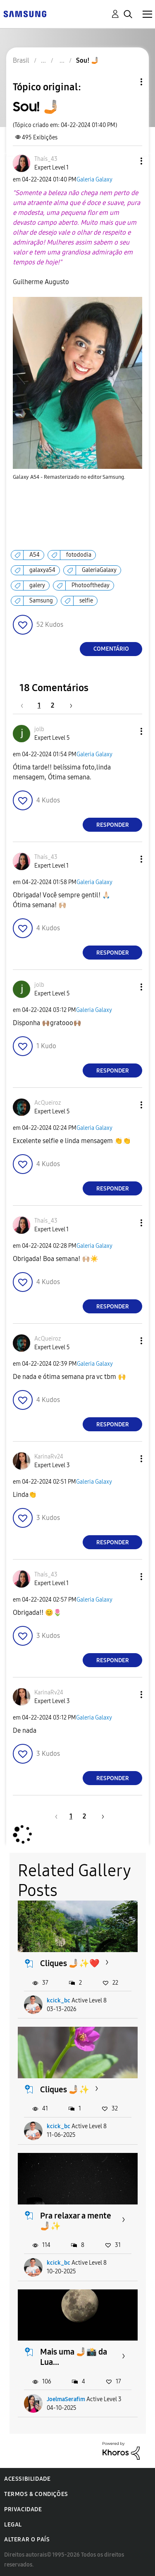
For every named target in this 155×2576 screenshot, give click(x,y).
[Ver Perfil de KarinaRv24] (48, 1456)
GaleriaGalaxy (99, 570)
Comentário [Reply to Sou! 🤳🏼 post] (111, 648)
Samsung (41, 600)
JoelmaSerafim (66, 2399)
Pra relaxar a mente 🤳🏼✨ (75, 2221)
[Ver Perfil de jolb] (39, 729)
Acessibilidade (27, 2478)
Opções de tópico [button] (127, 81)
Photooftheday (91, 585)
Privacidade (23, 2509)
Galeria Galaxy (94, 179)
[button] (128, 161)
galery (37, 585)
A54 (34, 554)
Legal (13, 2524)
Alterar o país (27, 2539)
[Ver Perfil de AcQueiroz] (47, 1102)
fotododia (78, 554)
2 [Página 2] (52, 705)
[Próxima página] (68, 705)
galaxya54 (42, 570)
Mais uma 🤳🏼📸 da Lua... (73, 2357)
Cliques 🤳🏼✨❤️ (70, 1963)
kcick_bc (58, 2000)
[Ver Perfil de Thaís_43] (45, 158)
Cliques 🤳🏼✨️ (64, 2089)
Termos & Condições (36, 2494)
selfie (86, 600)
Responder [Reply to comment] (112, 824)
